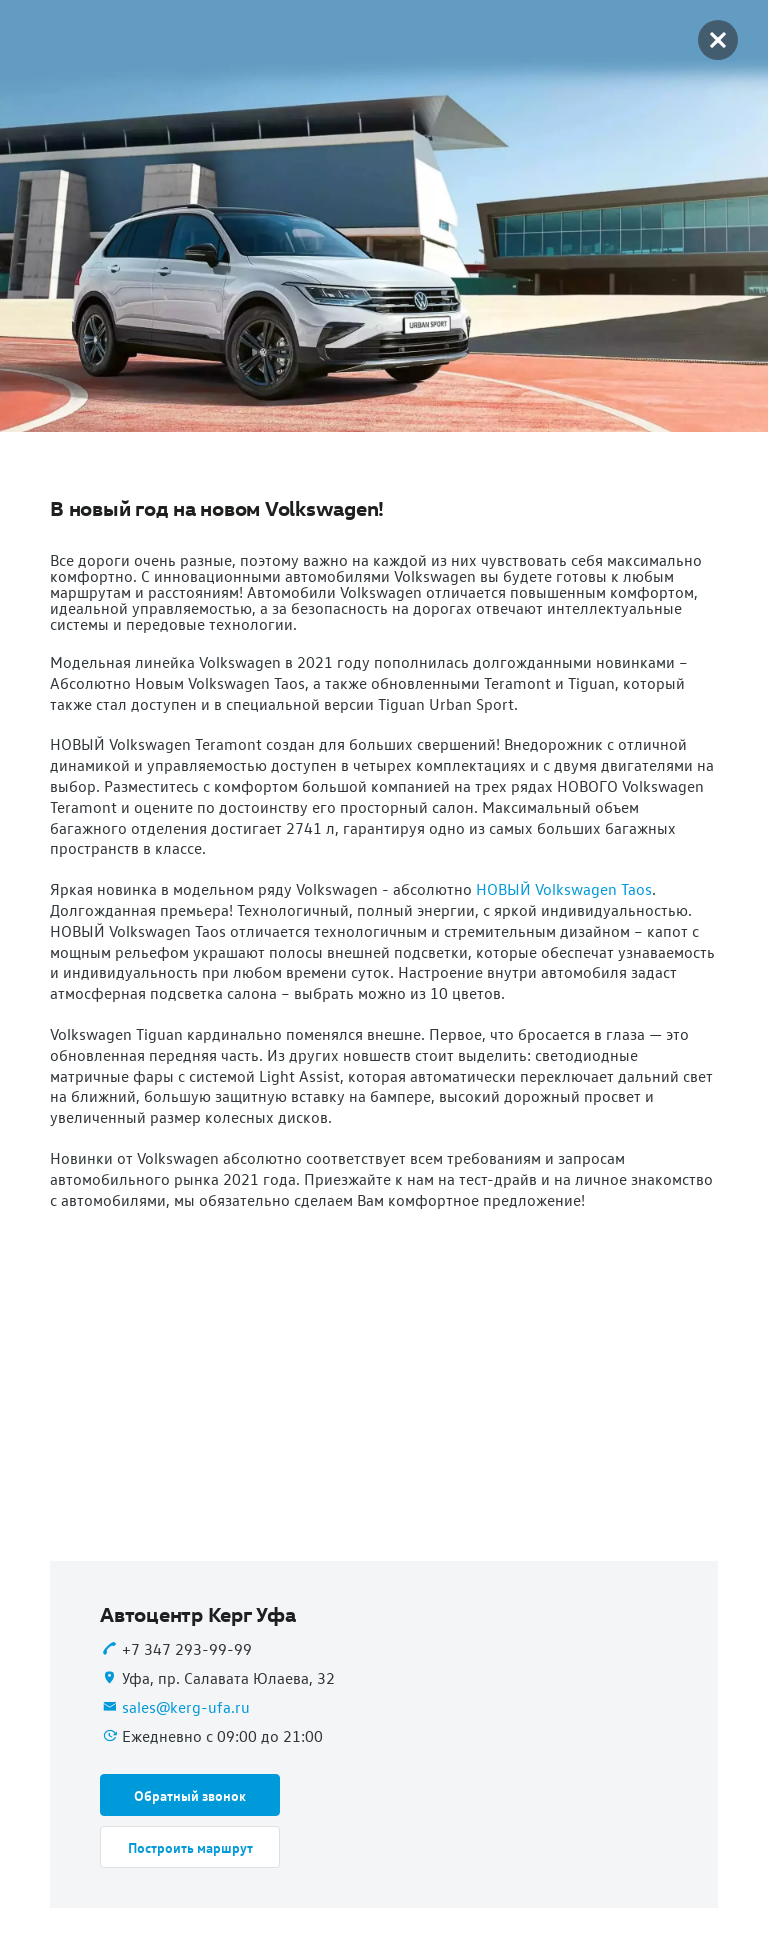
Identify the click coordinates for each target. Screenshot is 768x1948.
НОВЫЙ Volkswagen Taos (564, 889)
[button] (190, 1795)
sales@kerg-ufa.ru (186, 1707)
